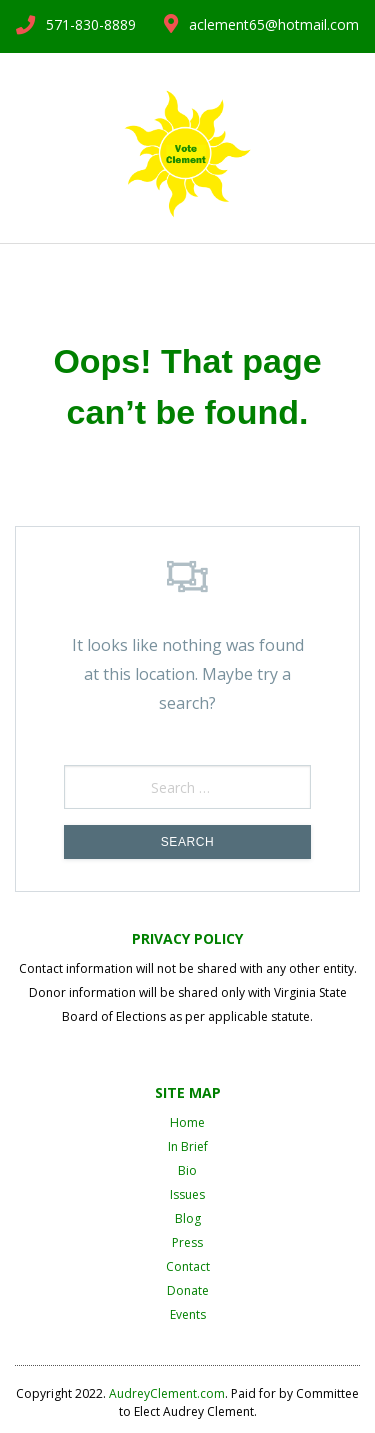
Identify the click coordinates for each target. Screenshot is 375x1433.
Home (187, 1122)
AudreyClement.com (167, 1393)
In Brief (188, 1146)
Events (188, 1314)
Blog (188, 1218)
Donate (188, 1290)
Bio (187, 1170)
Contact (188, 1266)
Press (187, 1242)
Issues (187, 1194)
